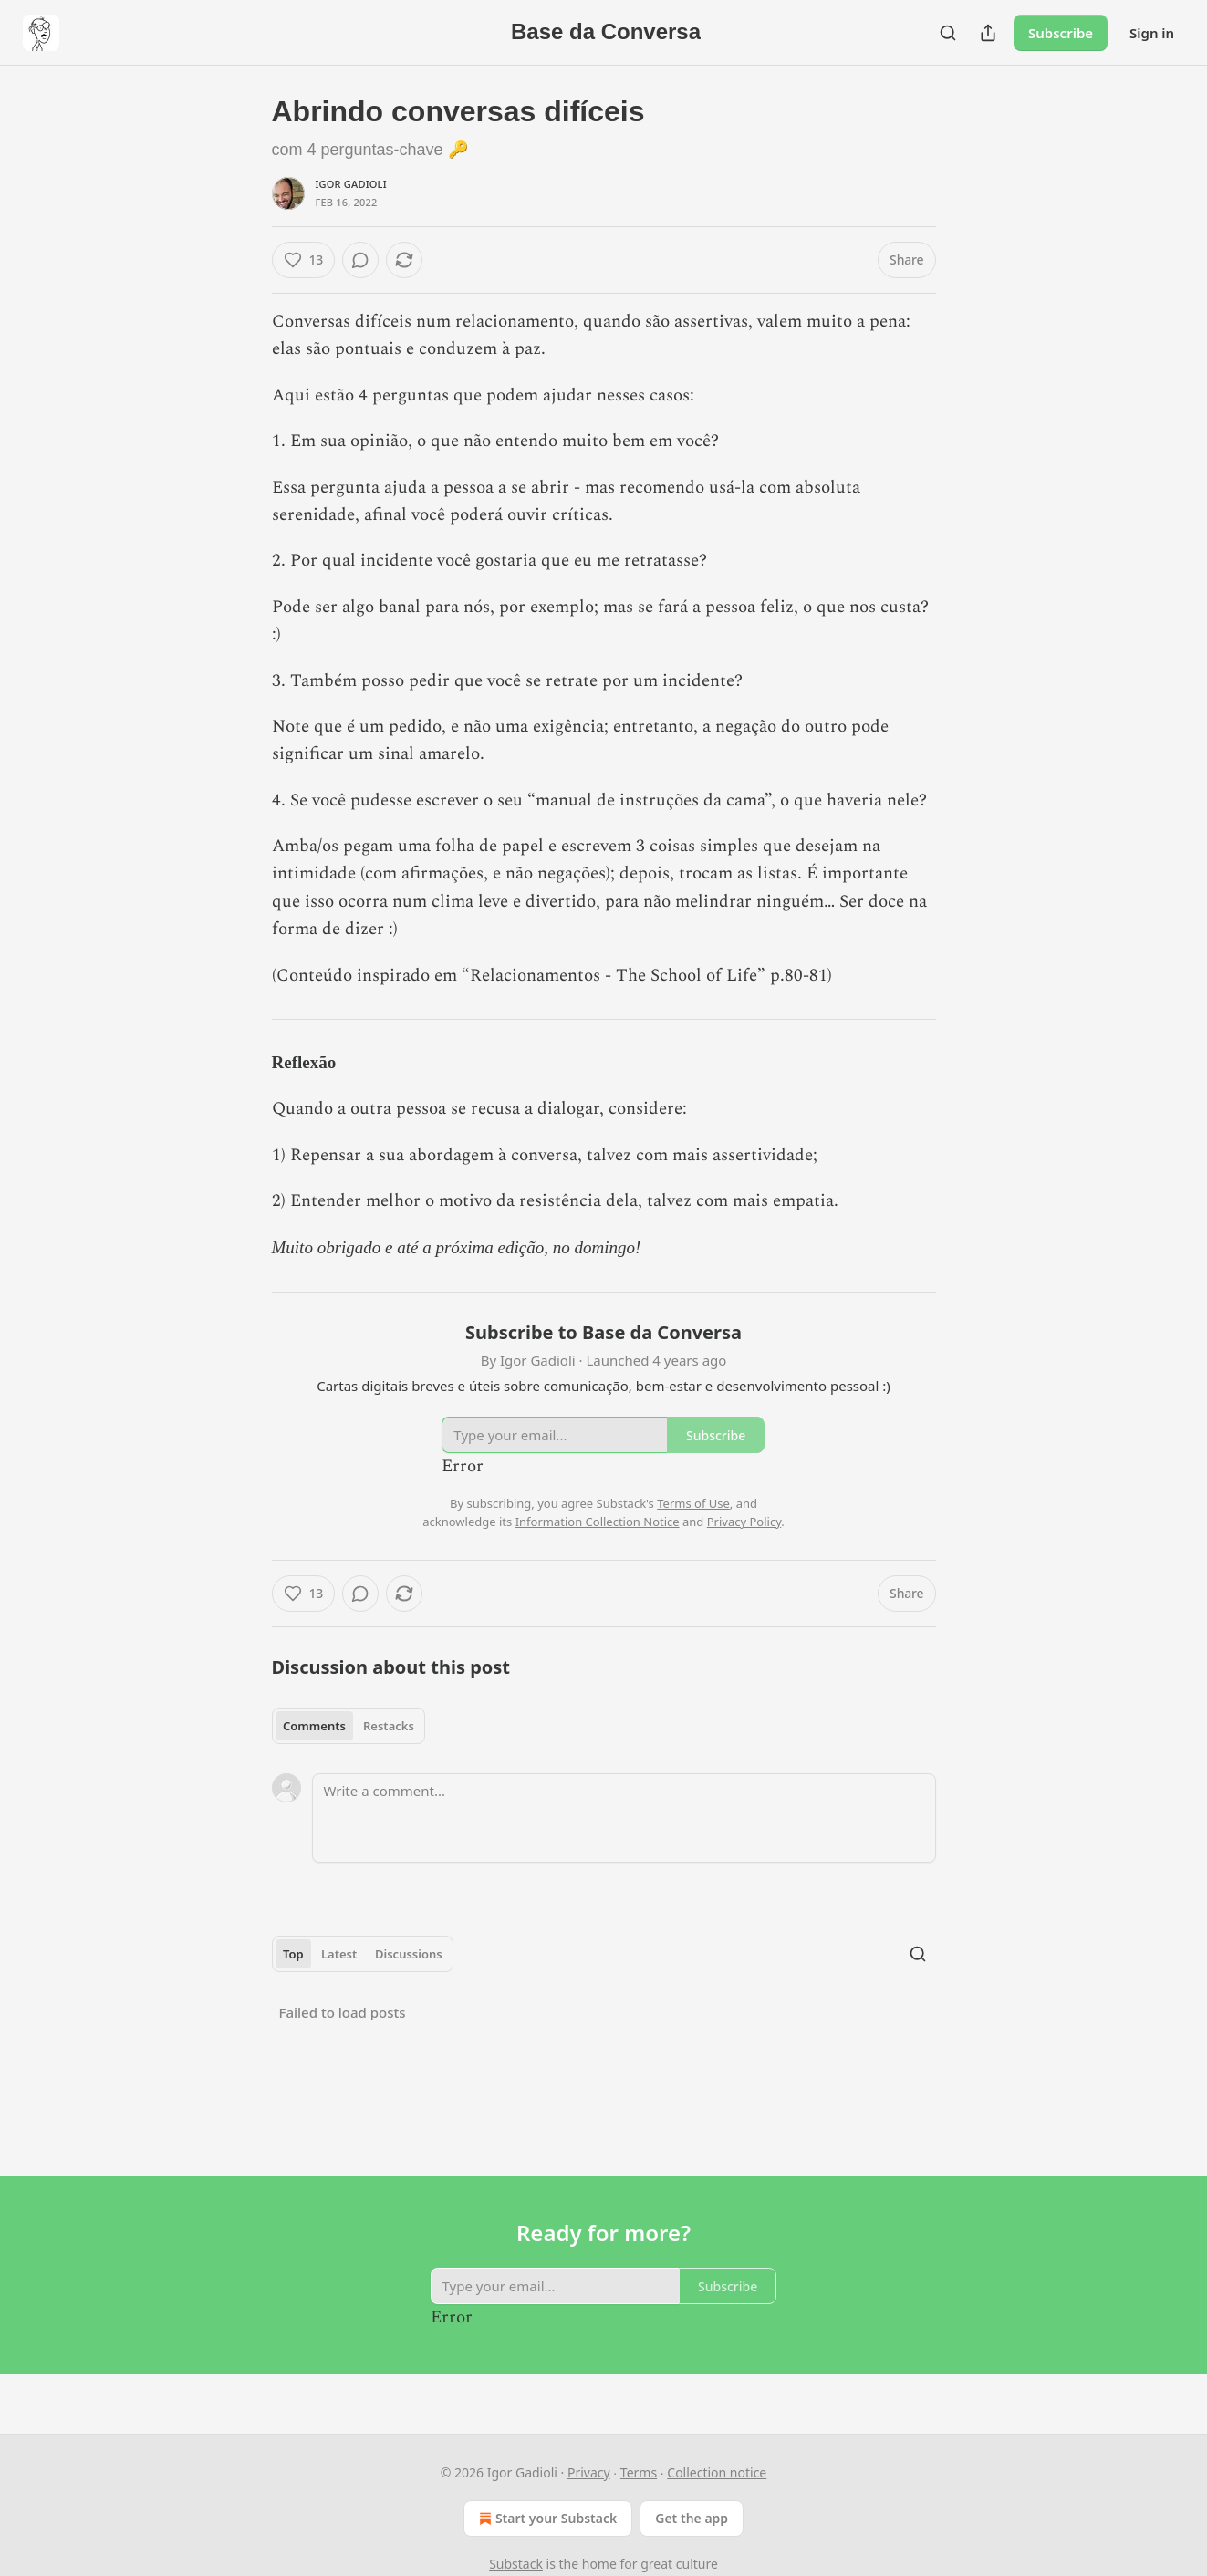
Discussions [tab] (408, 1954)
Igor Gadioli (351, 184)
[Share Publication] (988, 33)
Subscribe (1060, 33)
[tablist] (349, 1726)
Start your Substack (546, 2518)
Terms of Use (693, 1503)
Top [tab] (293, 1954)
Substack (516, 2563)
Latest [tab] (339, 1954)
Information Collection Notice (597, 1521)
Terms (638, 2472)
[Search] (948, 33)
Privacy (588, 2472)
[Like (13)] (304, 260)
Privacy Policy (744, 1521)
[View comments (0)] (360, 260)
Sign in (1151, 33)
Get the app (691, 2518)
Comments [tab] (314, 1726)
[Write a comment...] (624, 1818)
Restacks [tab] (388, 1726)
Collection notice (716, 2472)
